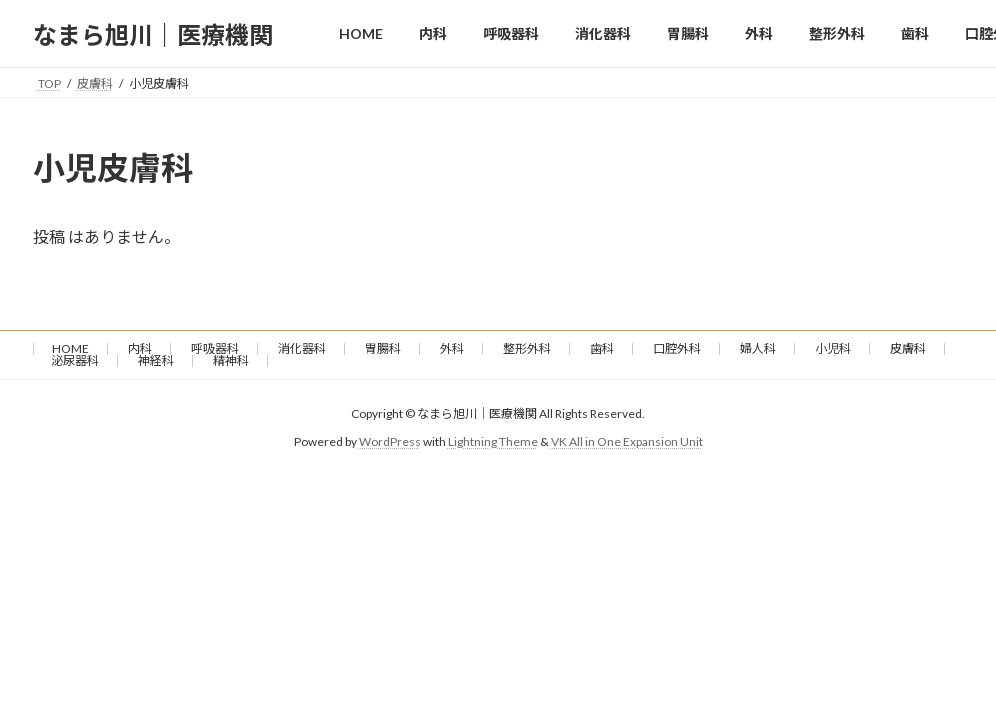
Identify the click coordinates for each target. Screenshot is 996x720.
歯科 (602, 348)
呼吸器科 (215, 348)
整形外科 (527, 348)
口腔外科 (677, 348)
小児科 (833, 348)
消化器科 (302, 348)
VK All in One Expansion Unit (627, 442)
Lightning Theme (493, 442)
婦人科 (758, 348)
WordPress (390, 442)
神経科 (156, 360)
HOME (70, 348)
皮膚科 (908, 348)
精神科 (231, 360)
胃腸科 (383, 348)
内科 (140, 348)
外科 (452, 348)
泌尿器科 (75, 360)
